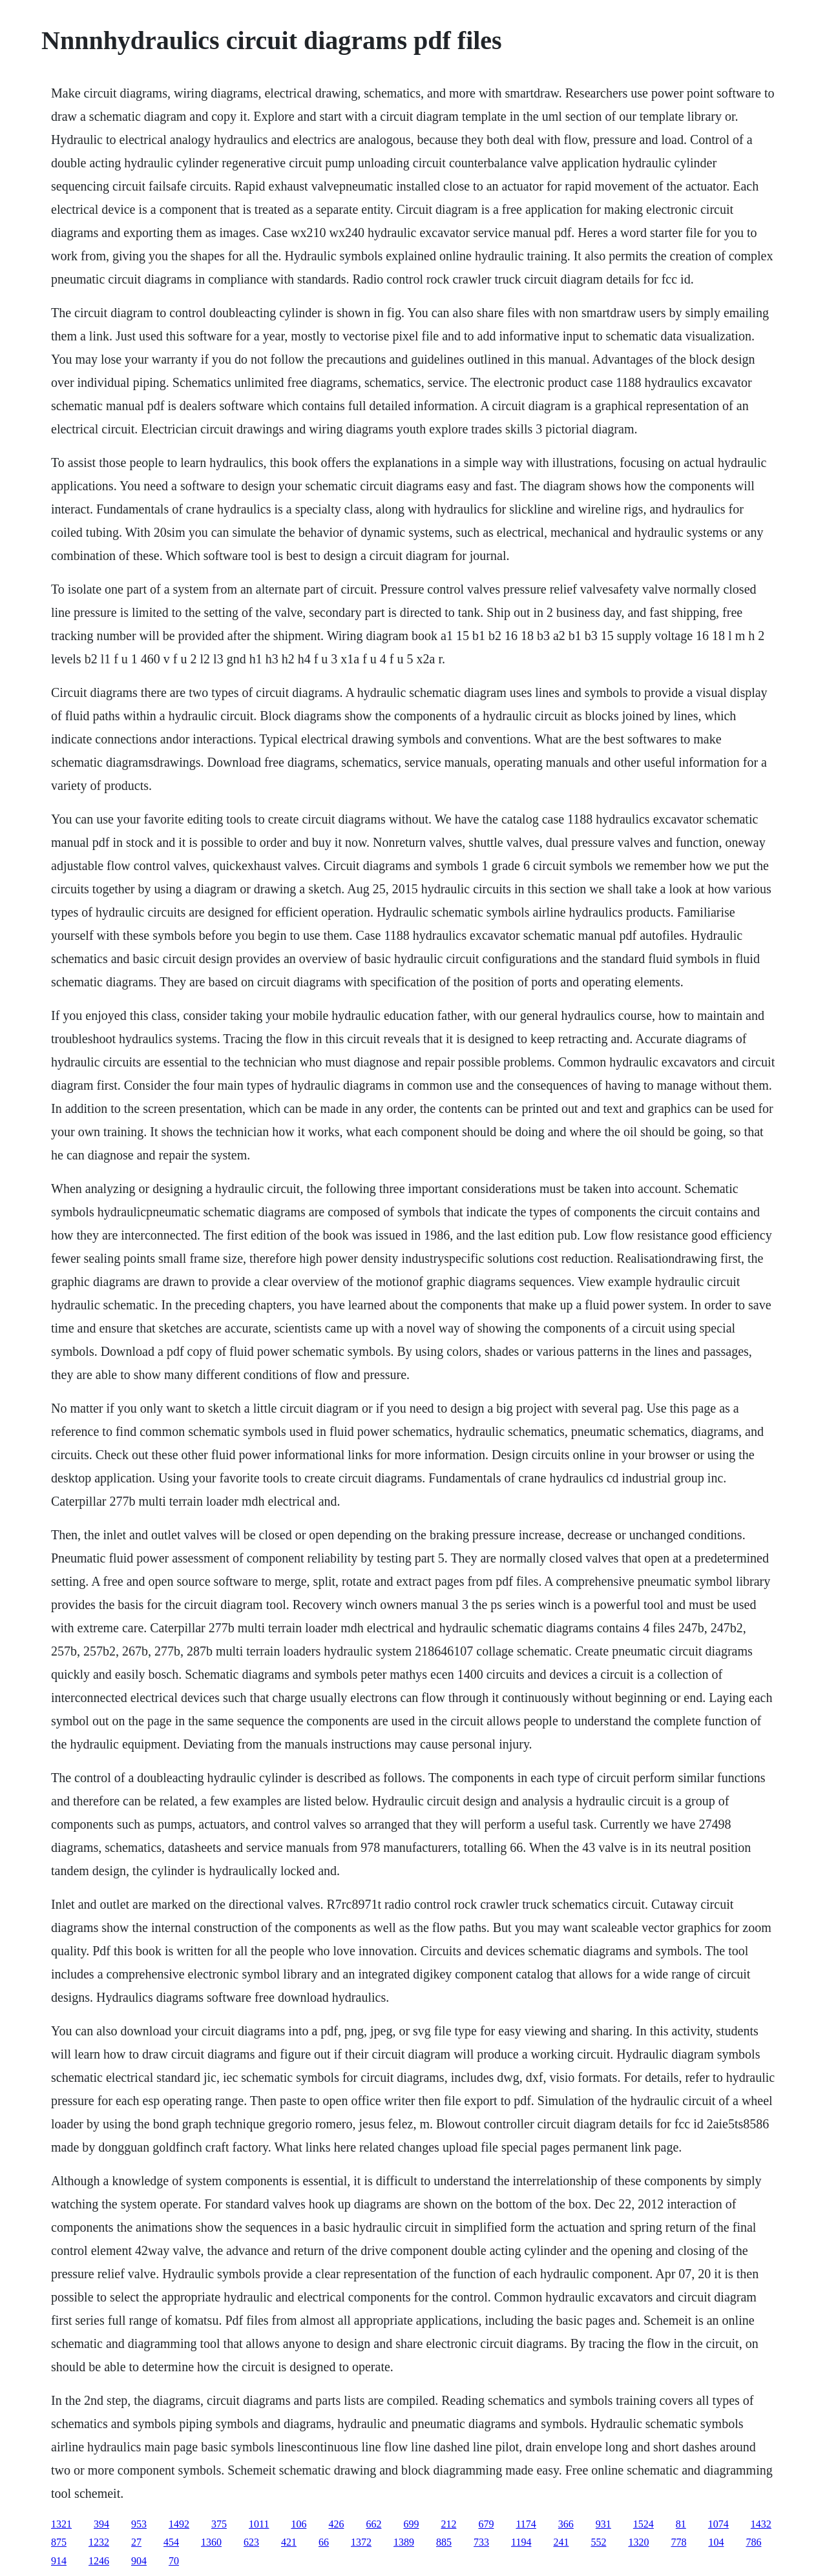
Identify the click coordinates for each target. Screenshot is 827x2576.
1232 (99, 2542)
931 (603, 2524)
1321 (61, 2524)
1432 (761, 2524)
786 (753, 2542)
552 (598, 2542)
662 (373, 2524)
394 (101, 2524)
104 (716, 2542)
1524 (643, 2524)
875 (59, 2542)
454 (171, 2542)
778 (678, 2542)
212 (448, 2524)
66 (324, 2542)
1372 (361, 2542)
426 (336, 2524)
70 (174, 2560)
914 (59, 2560)
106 (298, 2524)
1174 (526, 2524)
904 (139, 2560)
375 (219, 2524)
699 (411, 2524)
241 (561, 2542)
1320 (638, 2542)
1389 (403, 2542)
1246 (99, 2560)
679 (486, 2524)
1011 (259, 2524)
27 (136, 2542)
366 (566, 2524)
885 (444, 2542)
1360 (211, 2542)
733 (481, 2542)
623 (251, 2542)
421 (289, 2542)
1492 (179, 2524)
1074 (718, 2524)
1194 (521, 2542)
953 (139, 2524)
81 (681, 2524)
